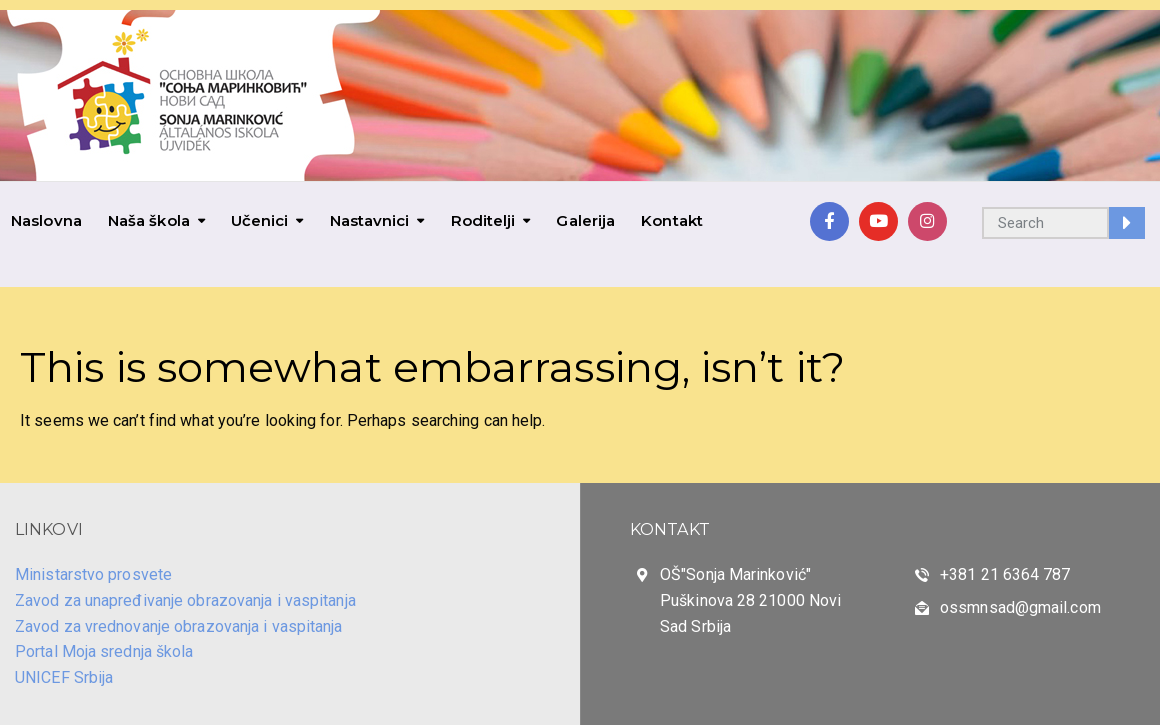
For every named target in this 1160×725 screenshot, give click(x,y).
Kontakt (672, 220)
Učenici (260, 220)
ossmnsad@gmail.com (1020, 607)
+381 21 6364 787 (1005, 574)
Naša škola (149, 220)
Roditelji (483, 220)
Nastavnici (370, 220)
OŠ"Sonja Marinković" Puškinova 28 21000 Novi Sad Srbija (750, 600)
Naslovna (46, 220)
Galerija (585, 220)
